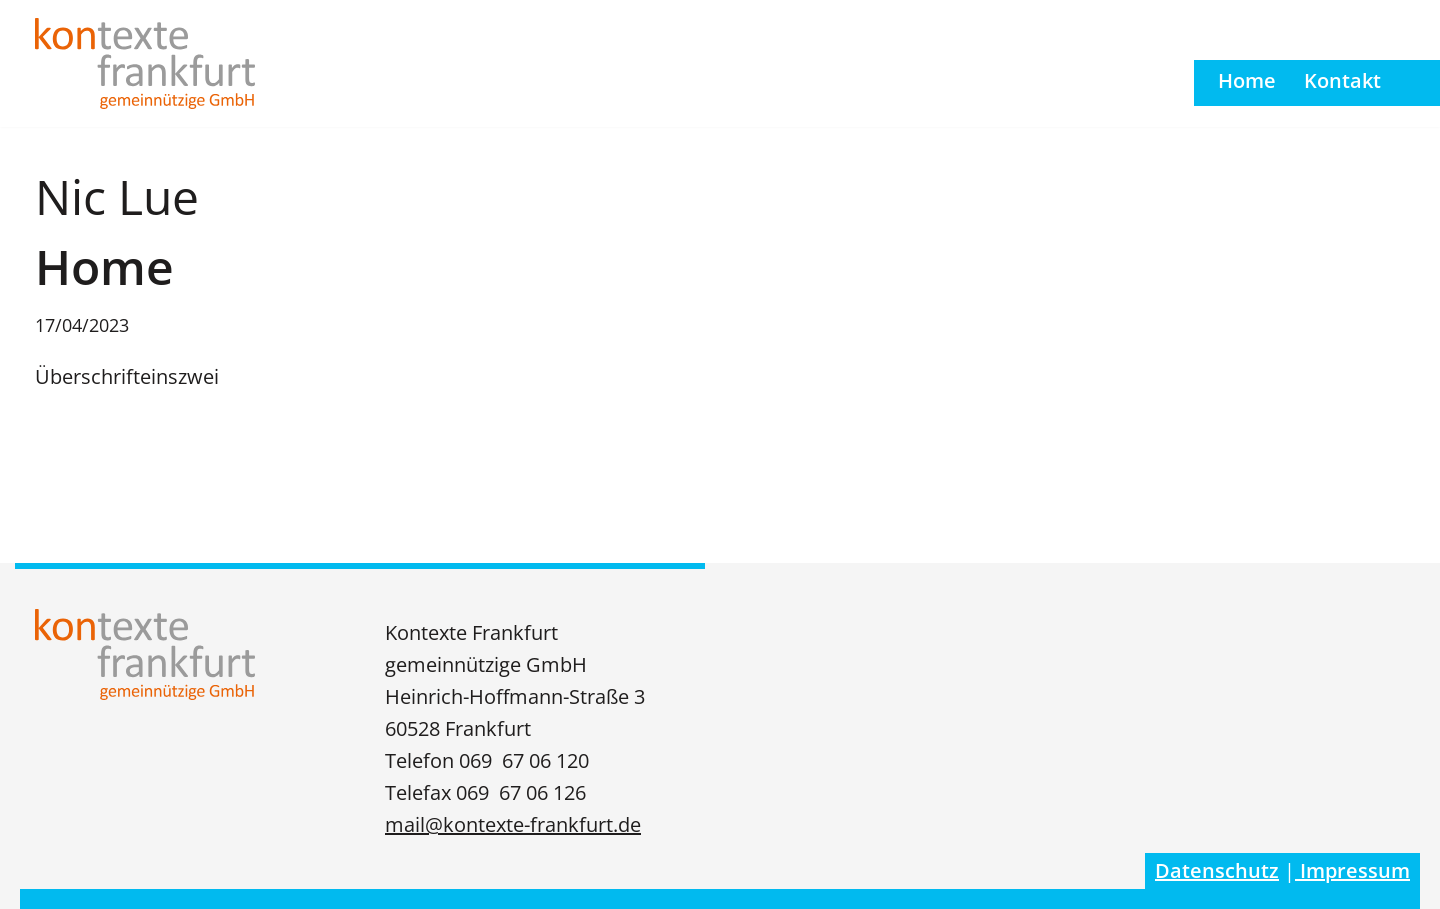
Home (1247, 80)
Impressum (1352, 870)
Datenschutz (1217, 870)
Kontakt (1342, 80)
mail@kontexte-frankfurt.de (513, 824)
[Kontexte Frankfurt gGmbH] (145, 63)
